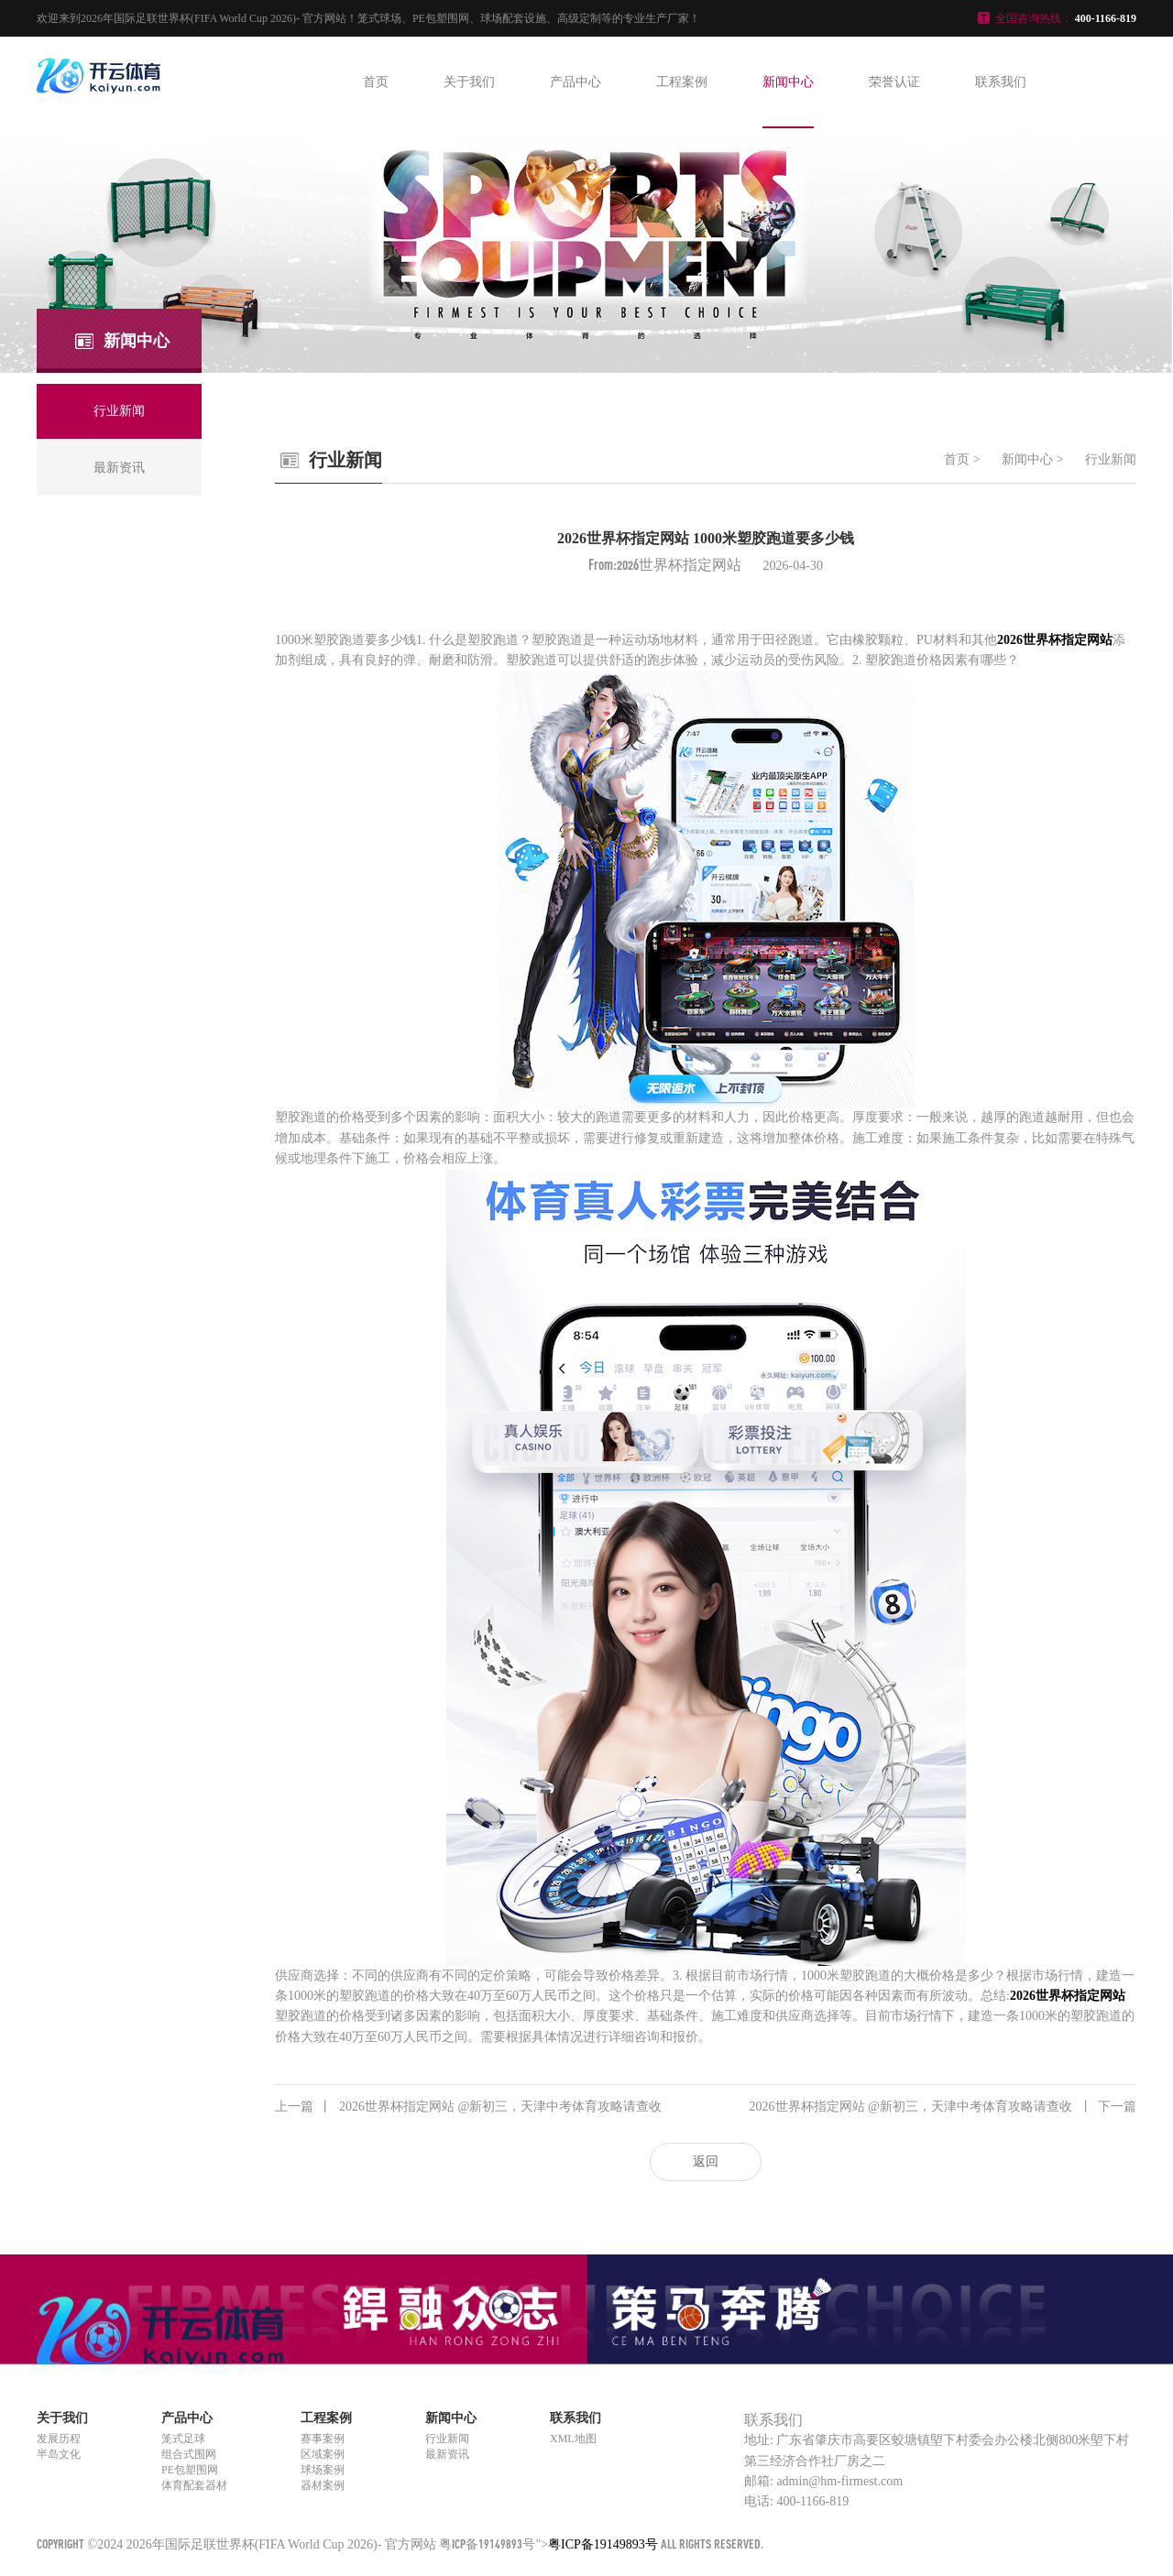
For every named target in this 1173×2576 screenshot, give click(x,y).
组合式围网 (188, 2454)
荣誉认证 (894, 82)
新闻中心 (788, 82)
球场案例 (323, 2469)
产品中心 (575, 82)
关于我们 (469, 82)
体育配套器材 (194, 2485)
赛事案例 (323, 2438)
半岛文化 (59, 2454)
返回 (705, 2161)
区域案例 (323, 2454)
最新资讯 (447, 2454)
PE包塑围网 (189, 2469)
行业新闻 (1110, 459)
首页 (376, 82)
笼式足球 (183, 2438)
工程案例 (681, 82)
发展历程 (59, 2438)
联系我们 (1000, 82)
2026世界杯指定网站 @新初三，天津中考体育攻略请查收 (468, 2107)
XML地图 (573, 2438)
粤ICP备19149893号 (487, 2543)
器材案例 (323, 2485)
